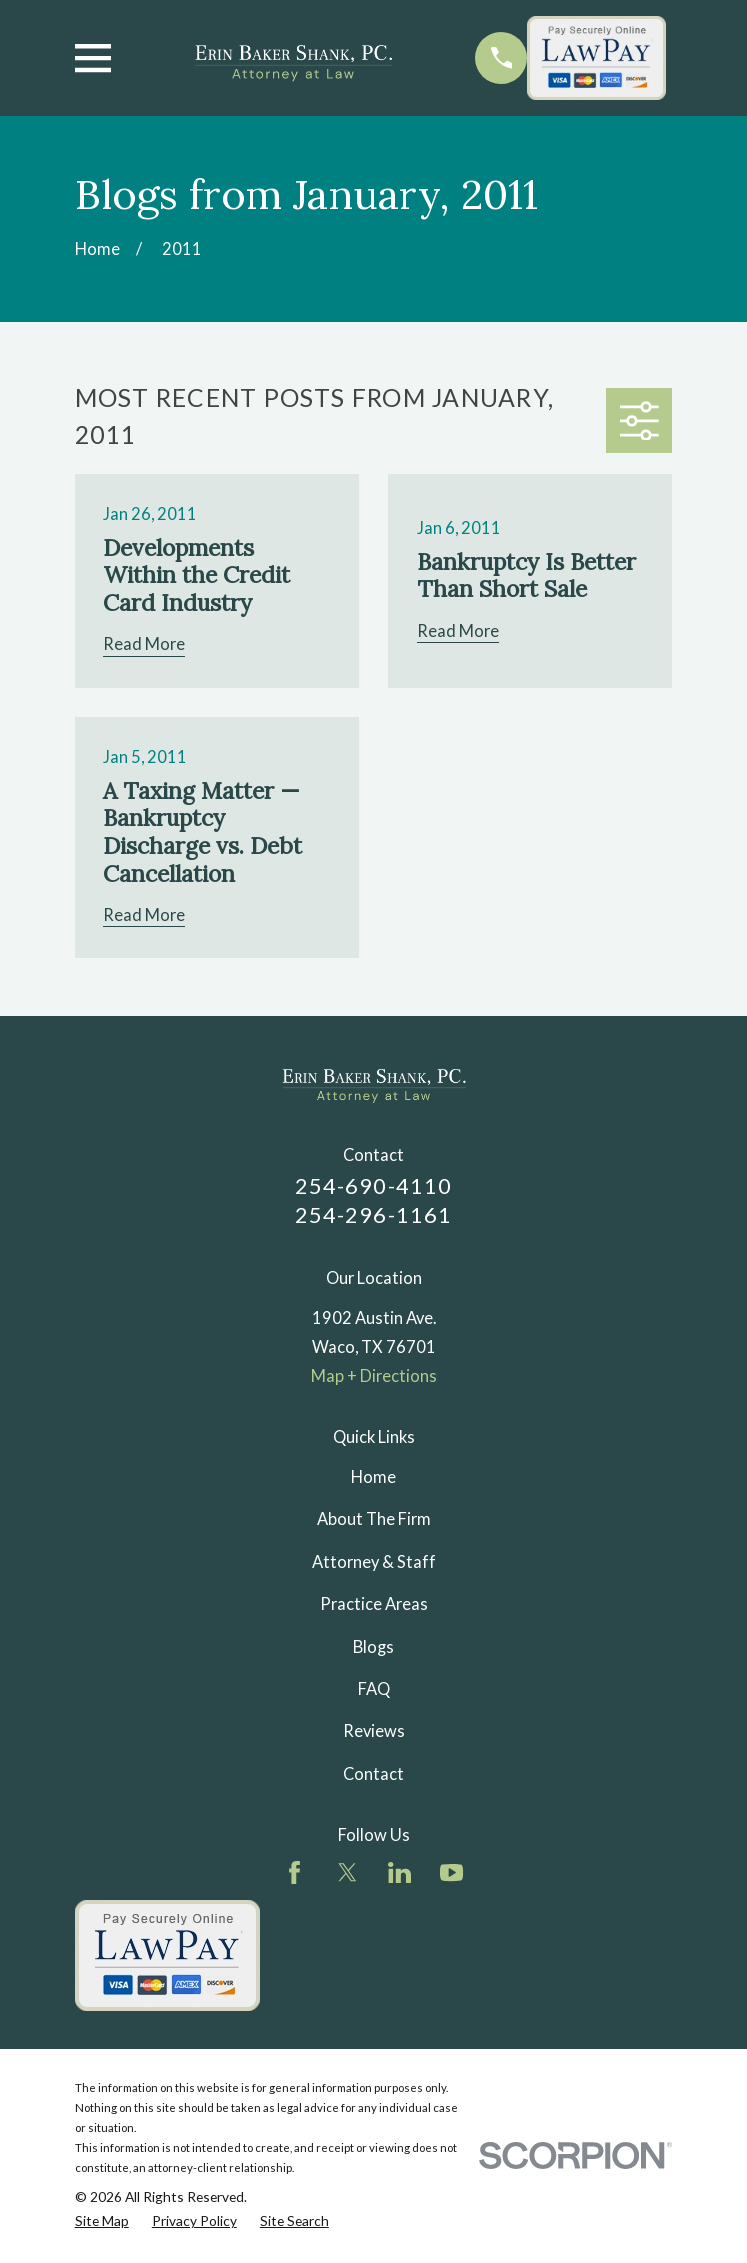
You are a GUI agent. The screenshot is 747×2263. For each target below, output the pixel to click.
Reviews (374, 1731)
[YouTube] (451, 1872)
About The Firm (374, 1519)
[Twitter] (347, 1872)
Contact (373, 1774)
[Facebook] (294, 1872)
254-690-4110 (373, 1185)
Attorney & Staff (374, 1562)
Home (373, 1477)
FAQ (374, 1689)
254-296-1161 (373, 1214)
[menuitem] (102, 2221)
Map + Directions (374, 1376)
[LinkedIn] (399, 1872)
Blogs (373, 1647)
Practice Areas (374, 1604)
